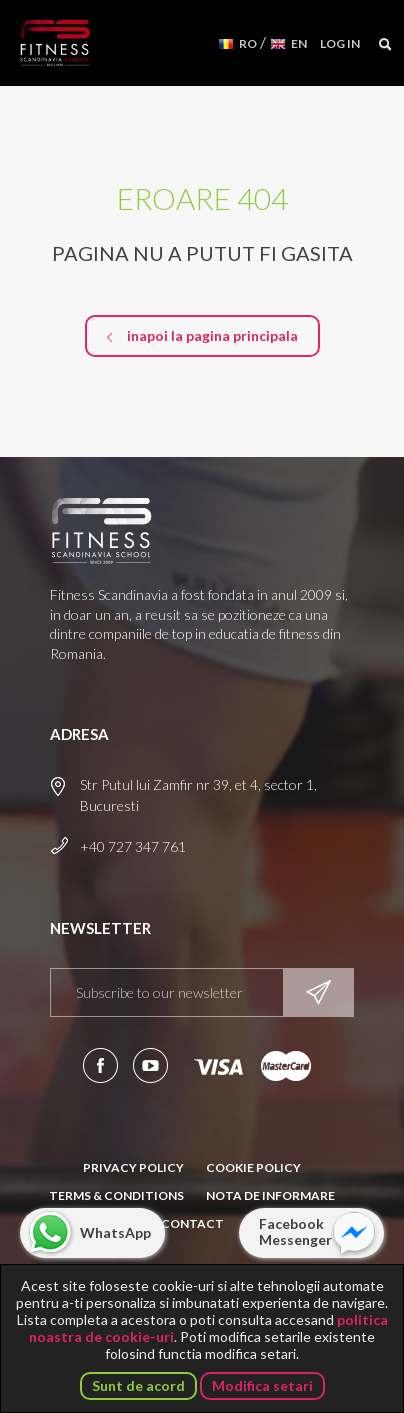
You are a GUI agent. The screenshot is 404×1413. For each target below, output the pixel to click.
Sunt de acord (138, 1385)
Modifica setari (262, 1385)
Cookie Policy (253, 1167)
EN (299, 43)
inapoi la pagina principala (212, 335)
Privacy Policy (133, 1167)
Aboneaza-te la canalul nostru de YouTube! (150, 1065)
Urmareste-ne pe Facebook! (100, 1065)
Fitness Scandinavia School (55, 43)
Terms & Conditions (116, 1195)
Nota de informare (270, 1195)
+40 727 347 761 (133, 846)
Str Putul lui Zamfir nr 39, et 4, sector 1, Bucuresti (198, 795)
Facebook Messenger (295, 1231)
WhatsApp (115, 1232)
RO (248, 43)
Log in (340, 43)
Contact (192, 1223)
